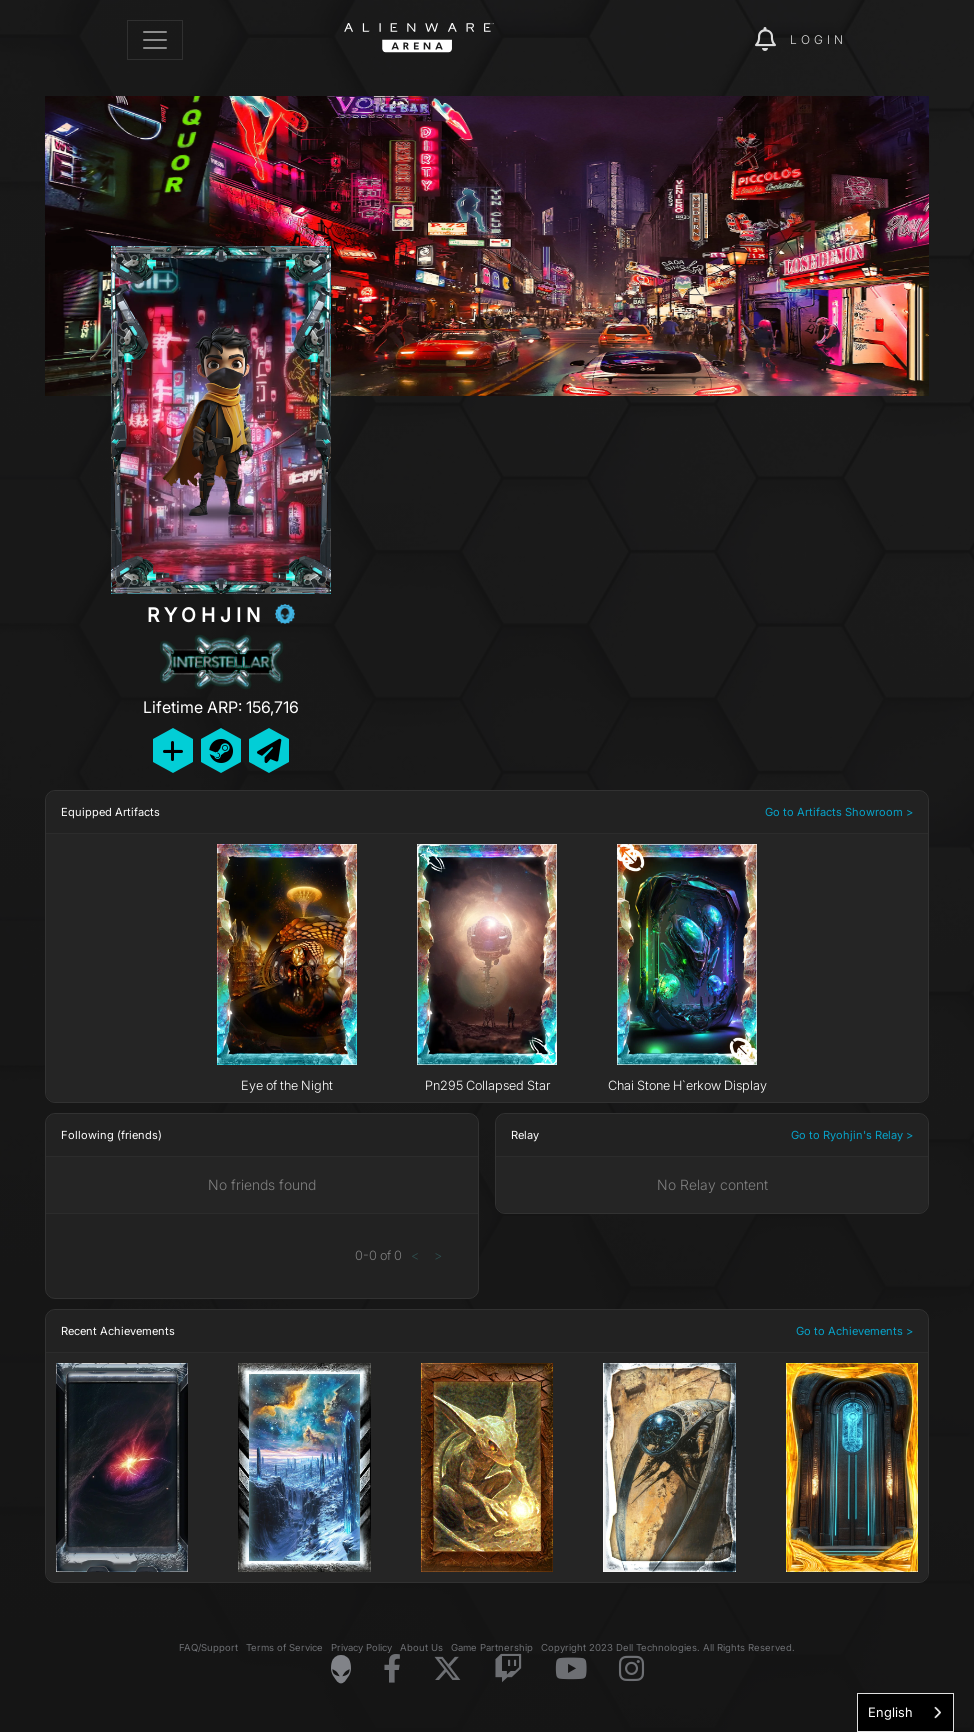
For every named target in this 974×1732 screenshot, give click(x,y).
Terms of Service (284, 1647)
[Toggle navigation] (155, 40)
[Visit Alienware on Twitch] (508, 1669)
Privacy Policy (361, 1647)
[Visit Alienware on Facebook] (392, 1669)
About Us (421, 1647)
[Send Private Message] (269, 750)
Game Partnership (492, 1647)
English (890, 1712)
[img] (705, 40)
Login (818, 39)
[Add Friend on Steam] (221, 750)
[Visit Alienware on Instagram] (631, 1669)
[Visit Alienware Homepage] (341, 1669)
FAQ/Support (208, 1647)
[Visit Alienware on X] (447, 1669)
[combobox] (905, 1712)
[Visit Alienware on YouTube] (571, 1669)
